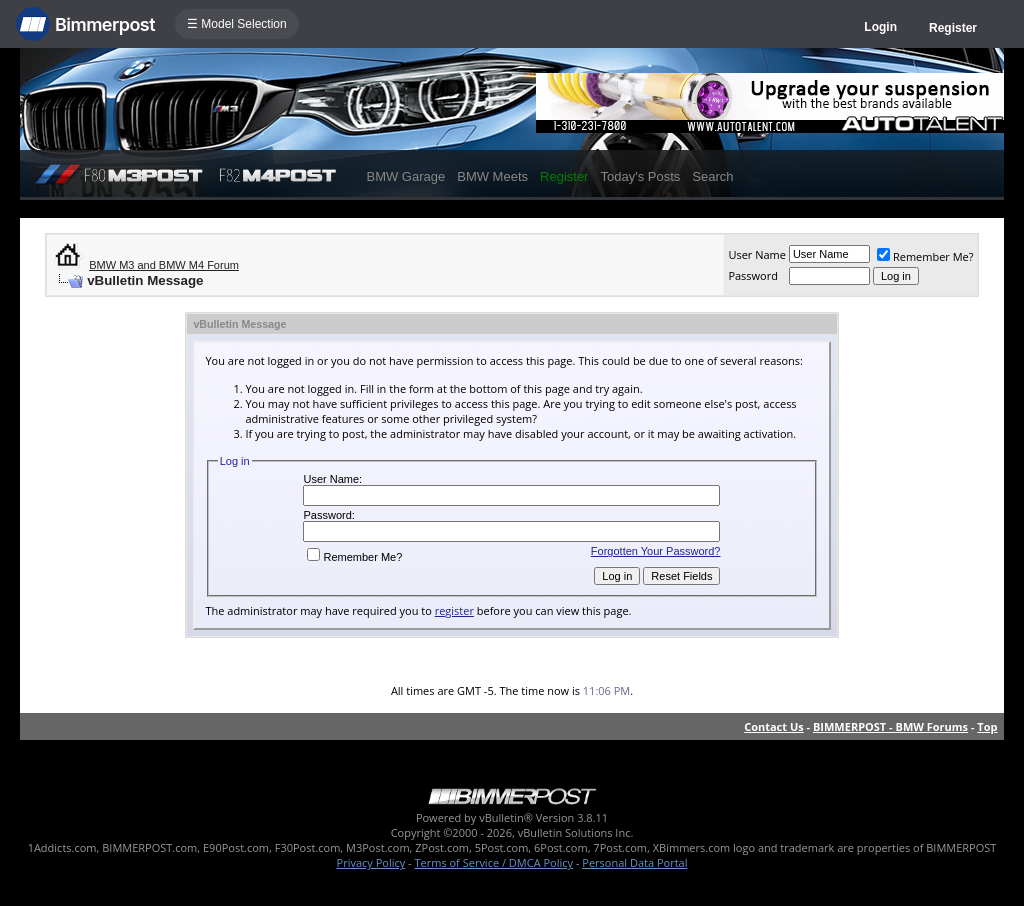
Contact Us (774, 726)
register (454, 610)
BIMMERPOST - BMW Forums (890, 726)
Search (712, 176)
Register (953, 28)
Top (987, 726)
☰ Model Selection (237, 24)
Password (753, 275)
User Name (757, 254)
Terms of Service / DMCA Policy (493, 862)
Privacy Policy (371, 862)
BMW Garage (405, 176)
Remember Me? (925, 256)
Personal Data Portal (634, 862)
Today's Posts (640, 176)
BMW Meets (492, 176)
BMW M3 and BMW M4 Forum (164, 265)
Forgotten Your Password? (656, 551)
